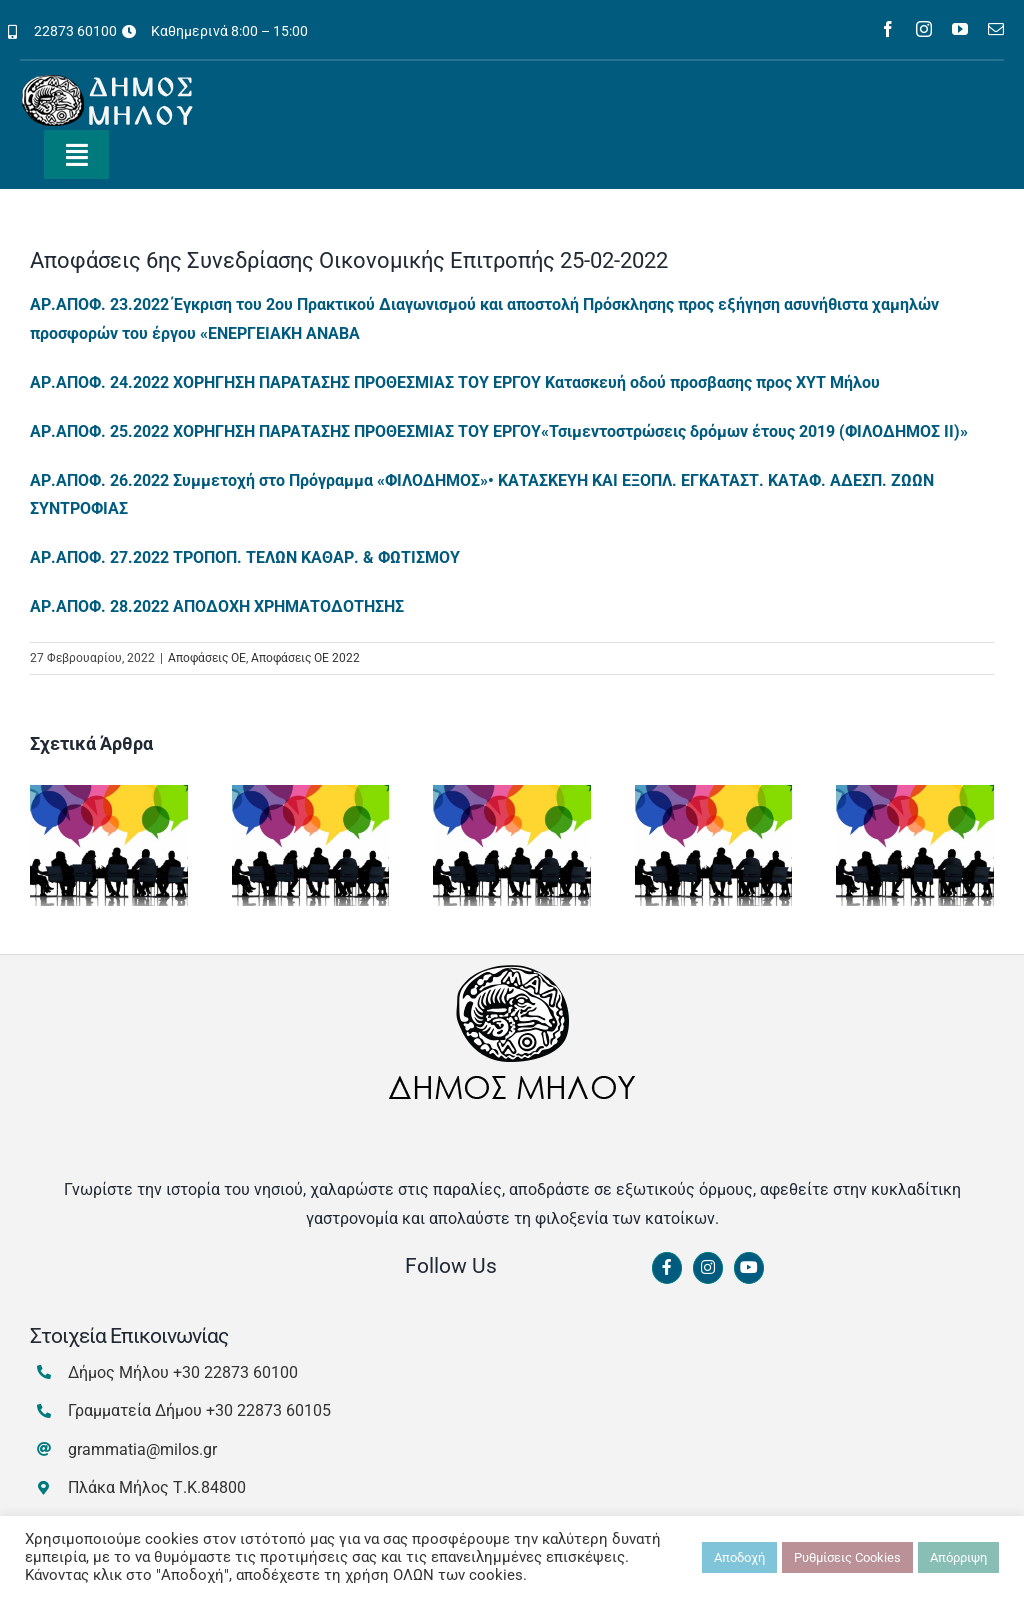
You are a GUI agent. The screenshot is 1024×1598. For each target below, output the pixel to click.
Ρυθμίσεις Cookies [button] (847, 1557)
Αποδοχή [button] (739, 1557)
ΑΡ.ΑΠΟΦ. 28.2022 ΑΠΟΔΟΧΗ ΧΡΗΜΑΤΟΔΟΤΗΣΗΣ (217, 606)
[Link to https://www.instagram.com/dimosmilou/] (708, 1268)
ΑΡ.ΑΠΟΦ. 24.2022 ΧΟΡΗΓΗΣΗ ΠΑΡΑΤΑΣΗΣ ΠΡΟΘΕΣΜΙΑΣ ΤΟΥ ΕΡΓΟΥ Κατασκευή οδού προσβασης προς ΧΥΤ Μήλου (455, 382)
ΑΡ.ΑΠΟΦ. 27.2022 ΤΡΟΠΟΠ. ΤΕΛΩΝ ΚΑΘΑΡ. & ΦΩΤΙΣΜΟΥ (245, 557)
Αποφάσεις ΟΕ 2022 (305, 658)
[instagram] (924, 29)
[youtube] (960, 29)
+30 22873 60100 (235, 1372)
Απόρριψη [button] (958, 1557)
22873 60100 (75, 31)
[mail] (996, 29)
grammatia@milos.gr (142, 1449)
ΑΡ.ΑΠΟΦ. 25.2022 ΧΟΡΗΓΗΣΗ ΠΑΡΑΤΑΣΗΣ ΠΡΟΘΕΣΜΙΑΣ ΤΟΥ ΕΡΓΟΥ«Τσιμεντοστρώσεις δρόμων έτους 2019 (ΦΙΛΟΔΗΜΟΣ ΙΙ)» (499, 431)
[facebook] (888, 29)
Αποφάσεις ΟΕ (207, 658)
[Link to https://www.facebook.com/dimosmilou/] (667, 1268)
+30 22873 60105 (268, 1410)
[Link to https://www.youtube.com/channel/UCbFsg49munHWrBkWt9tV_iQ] (749, 1268)
